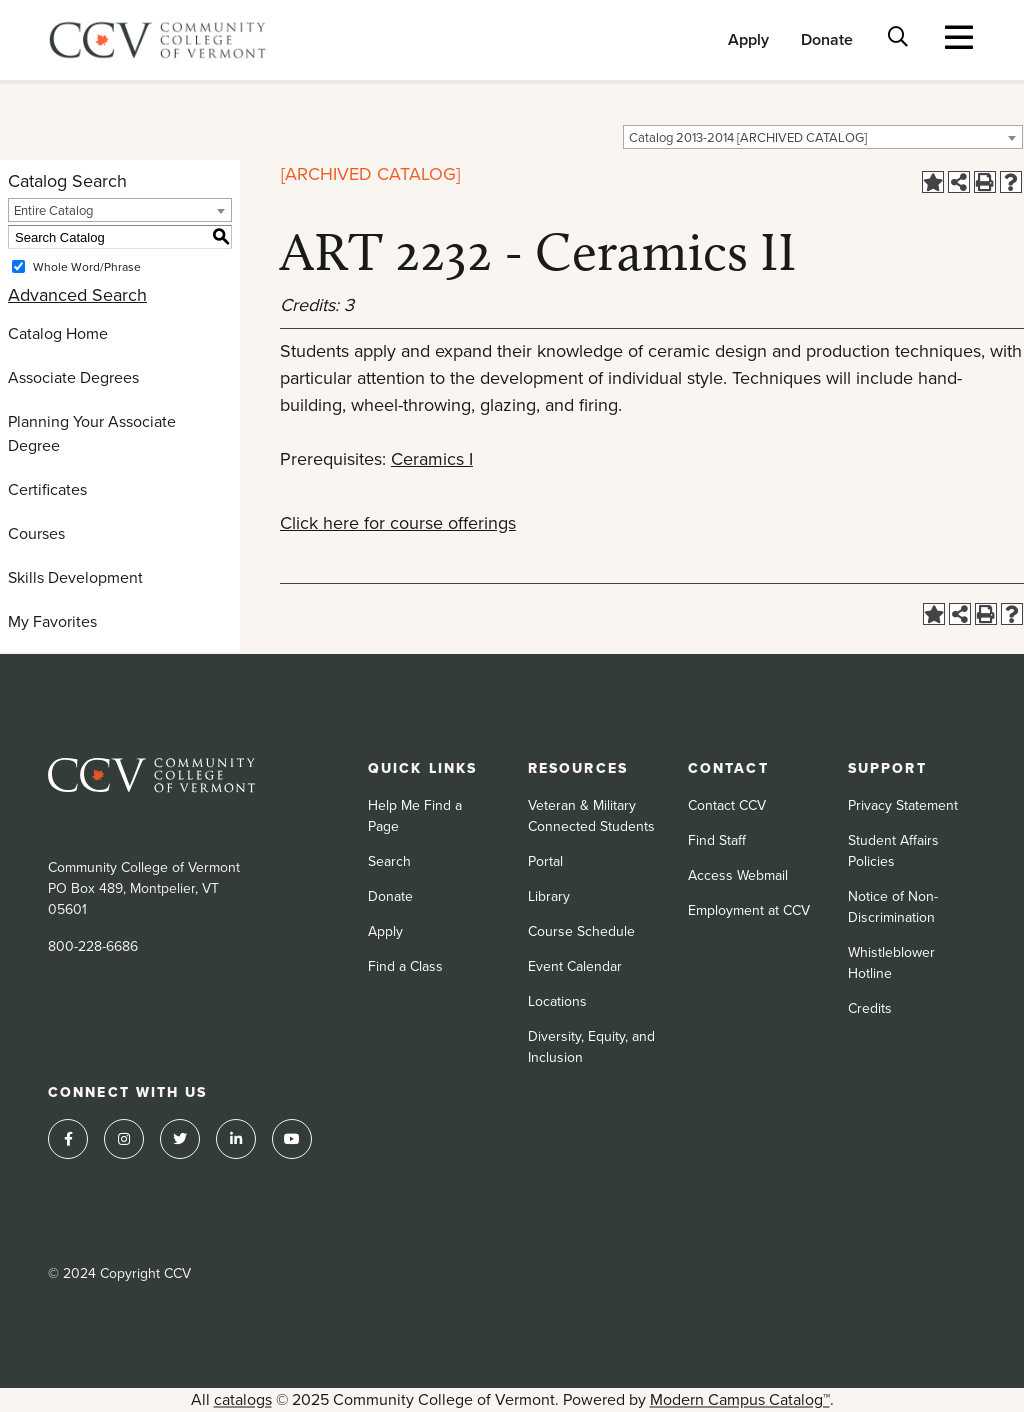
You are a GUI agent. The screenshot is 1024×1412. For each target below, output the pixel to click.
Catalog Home (58, 333)
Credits (870, 1008)
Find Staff (717, 840)
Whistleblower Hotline (891, 963)
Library (549, 896)
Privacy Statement (903, 805)
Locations (557, 1001)
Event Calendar (575, 966)
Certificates (47, 489)
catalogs (243, 1399)
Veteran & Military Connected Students (591, 816)
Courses (36, 533)
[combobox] (823, 137)
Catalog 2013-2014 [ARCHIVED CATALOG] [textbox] (748, 137)
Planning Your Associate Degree (92, 433)
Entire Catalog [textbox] (53, 210)
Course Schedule (581, 931)
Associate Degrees (73, 377)
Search (389, 861)
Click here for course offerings (398, 523)
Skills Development (75, 577)
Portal (545, 861)
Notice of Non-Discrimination (893, 907)
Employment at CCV (749, 910)
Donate (827, 39)
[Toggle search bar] (898, 36)
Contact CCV (727, 805)
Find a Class (405, 966)
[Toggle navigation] (960, 37)
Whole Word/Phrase (87, 267)
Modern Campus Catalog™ (740, 1399)
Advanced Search (77, 295)
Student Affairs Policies (893, 851)
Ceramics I (432, 459)
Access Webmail (738, 875)
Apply (748, 39)
